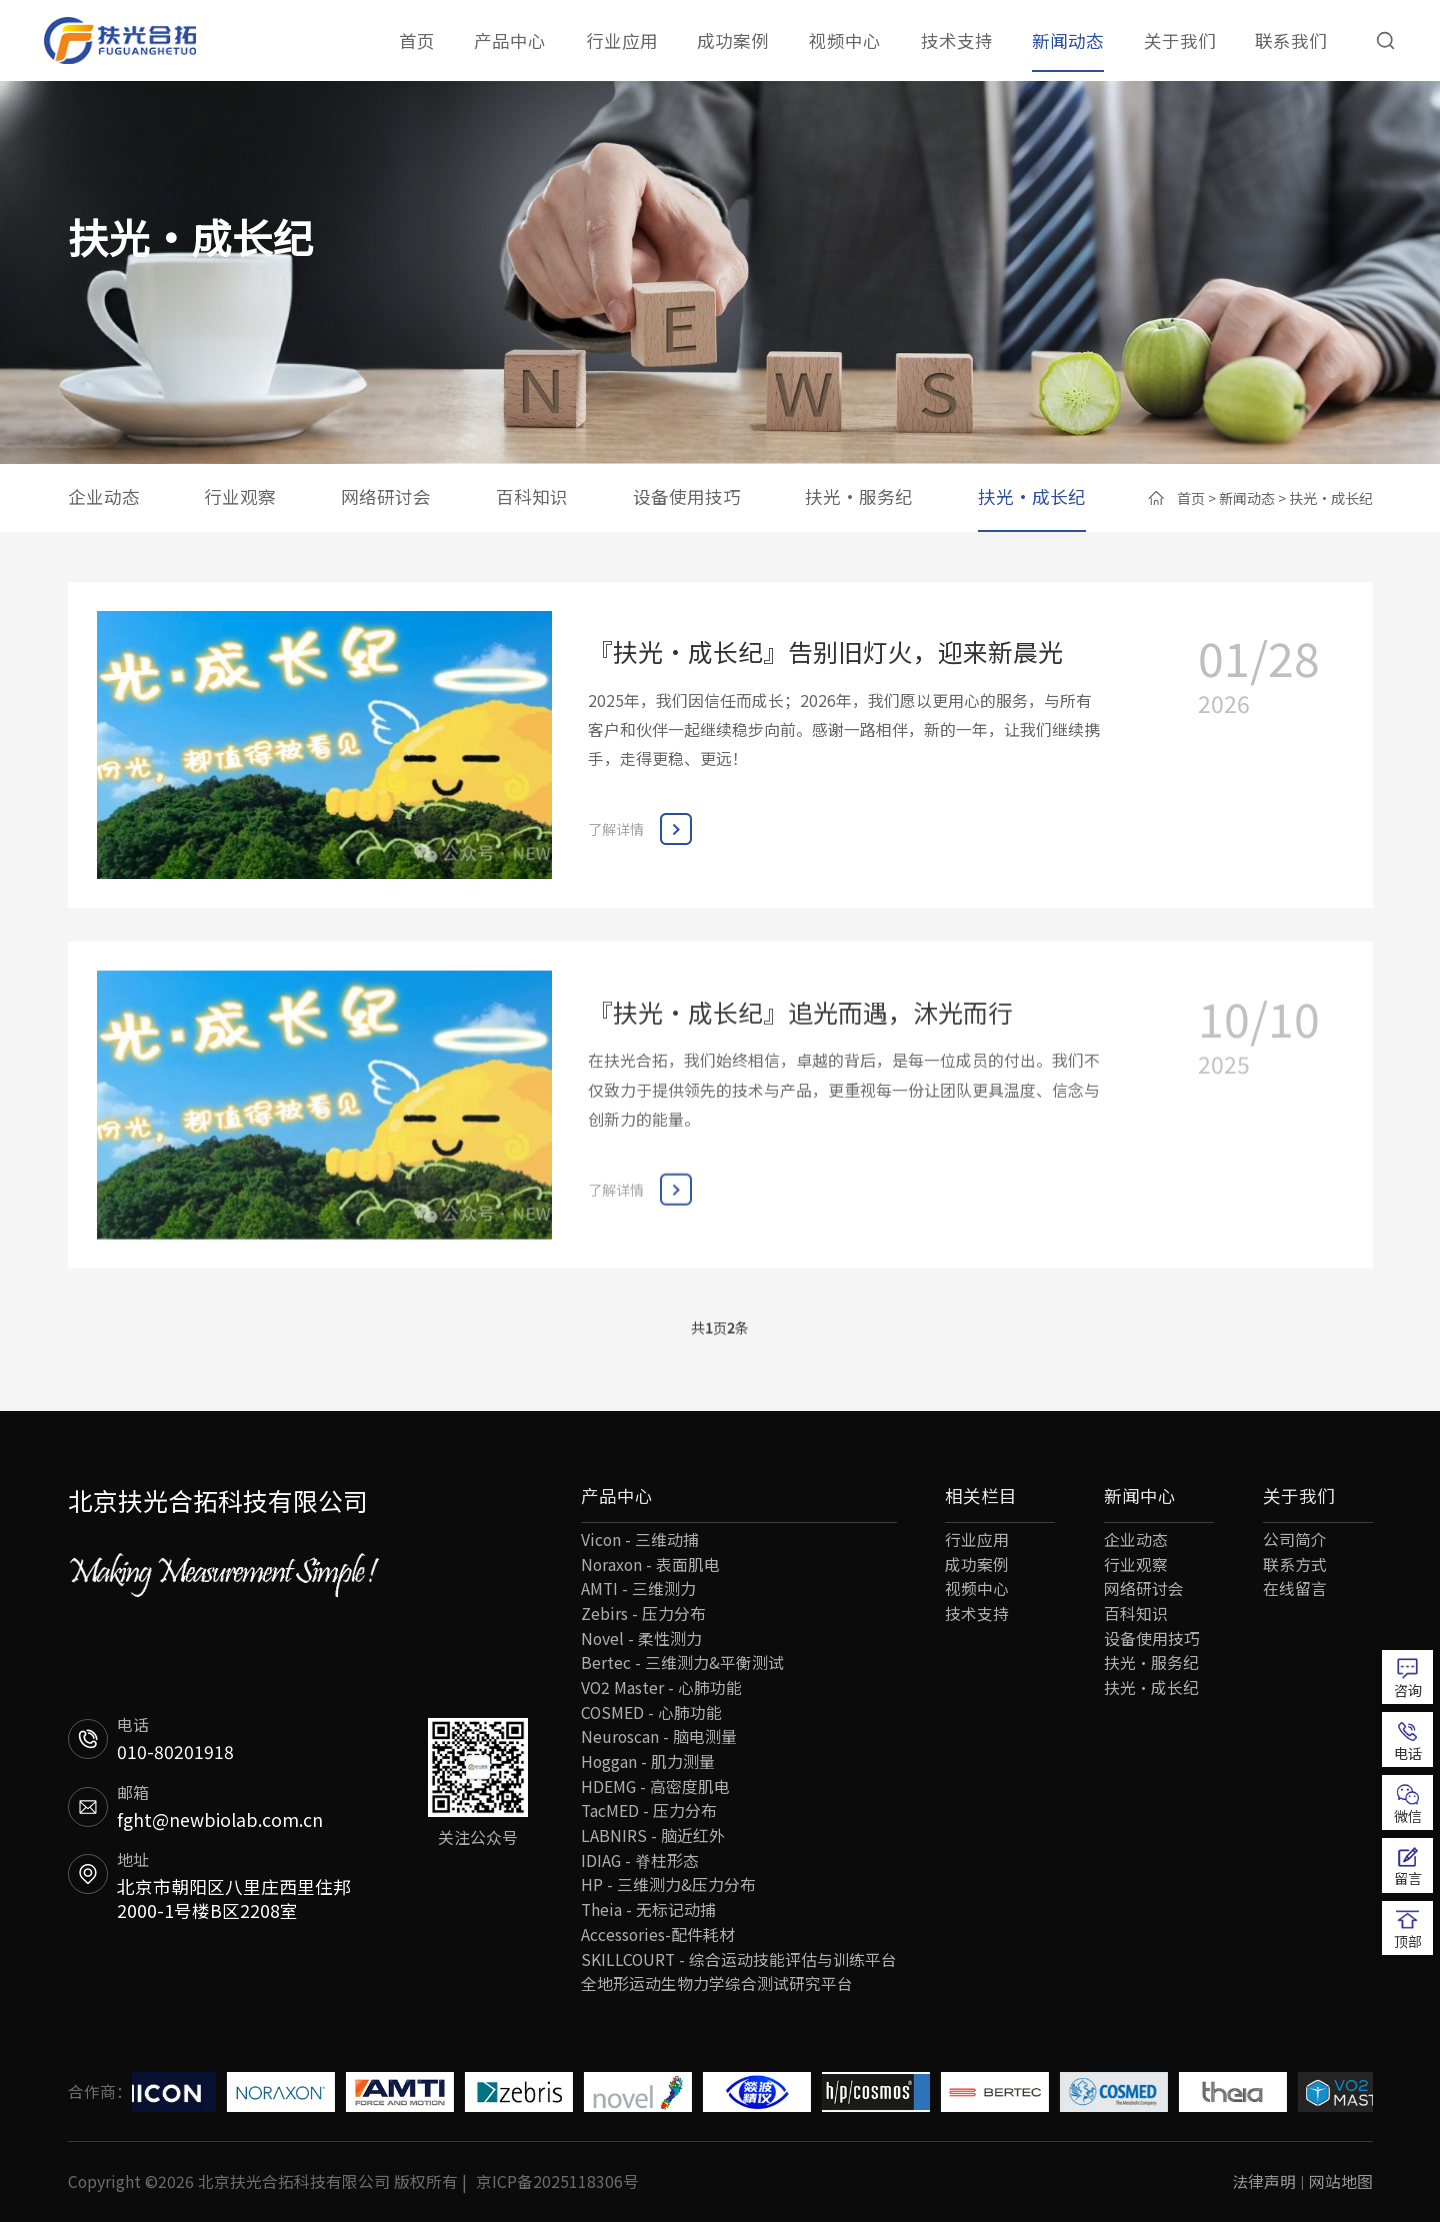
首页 (417, 40)
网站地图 (1341, 2181)
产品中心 (510, 40)
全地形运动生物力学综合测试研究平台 (717, 1983)
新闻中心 (1140, 1495)
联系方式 (1295, 1564)
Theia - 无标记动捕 (648, 1909)
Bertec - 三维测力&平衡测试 (682, 1662)
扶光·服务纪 (859, 496)
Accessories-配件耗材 (658, 1934)
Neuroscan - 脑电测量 (659, 1736)
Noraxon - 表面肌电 (650, 1564)
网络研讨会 (386, 496)
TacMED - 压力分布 (649, 1810)
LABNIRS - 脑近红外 (653, 1835)
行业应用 (622, 40)
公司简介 (1295, 1539)
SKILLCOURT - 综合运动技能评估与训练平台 (739, 1959)
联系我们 (1291, 40)
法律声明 (1264, 2181)
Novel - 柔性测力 (641, 1638)
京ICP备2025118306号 (557, 2181)
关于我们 (1180, 40)
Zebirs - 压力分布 (643, 1613)
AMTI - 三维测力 (638, 1588)
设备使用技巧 (687, 496)
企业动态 (104, 496)
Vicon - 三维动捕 (640, 1539)
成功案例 (733, 40)
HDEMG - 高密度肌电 (655, 1786)
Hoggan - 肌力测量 (648, 1761)
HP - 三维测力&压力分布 (668, 1884)
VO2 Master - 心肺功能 (661, 1687)
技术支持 (957, 40)
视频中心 (845, 40)
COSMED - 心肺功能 (651, 1712)
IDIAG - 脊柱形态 (640, 1860)
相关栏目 (981, 1495)
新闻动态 (1068, 40)
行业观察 (240, 496)
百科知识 (532, 496)
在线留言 (1295, 1588)
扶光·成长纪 (1032, 496)
